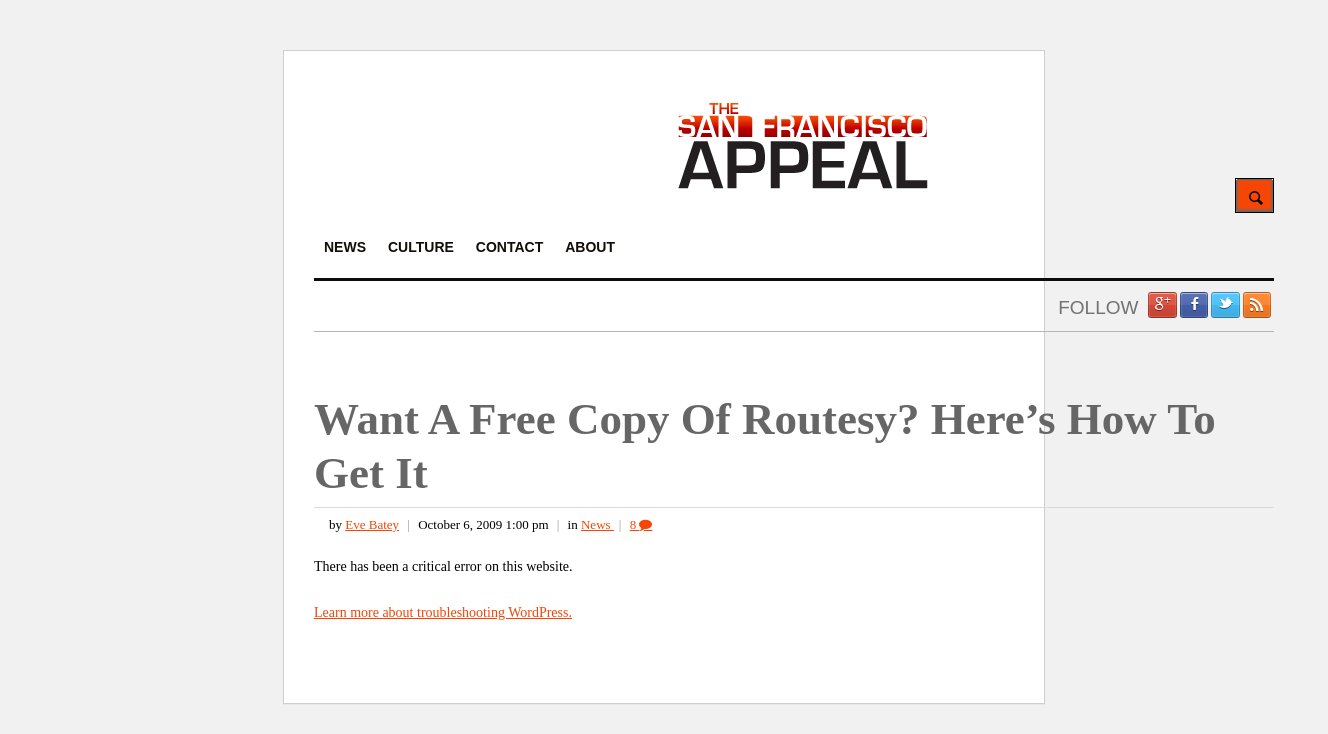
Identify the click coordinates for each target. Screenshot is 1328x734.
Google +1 (1162, 305)
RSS (1257, 305)
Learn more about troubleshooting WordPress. (443, 612)
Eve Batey (372, 524)
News (597, 524)
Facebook (1194, 305)
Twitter (1225, 305)
